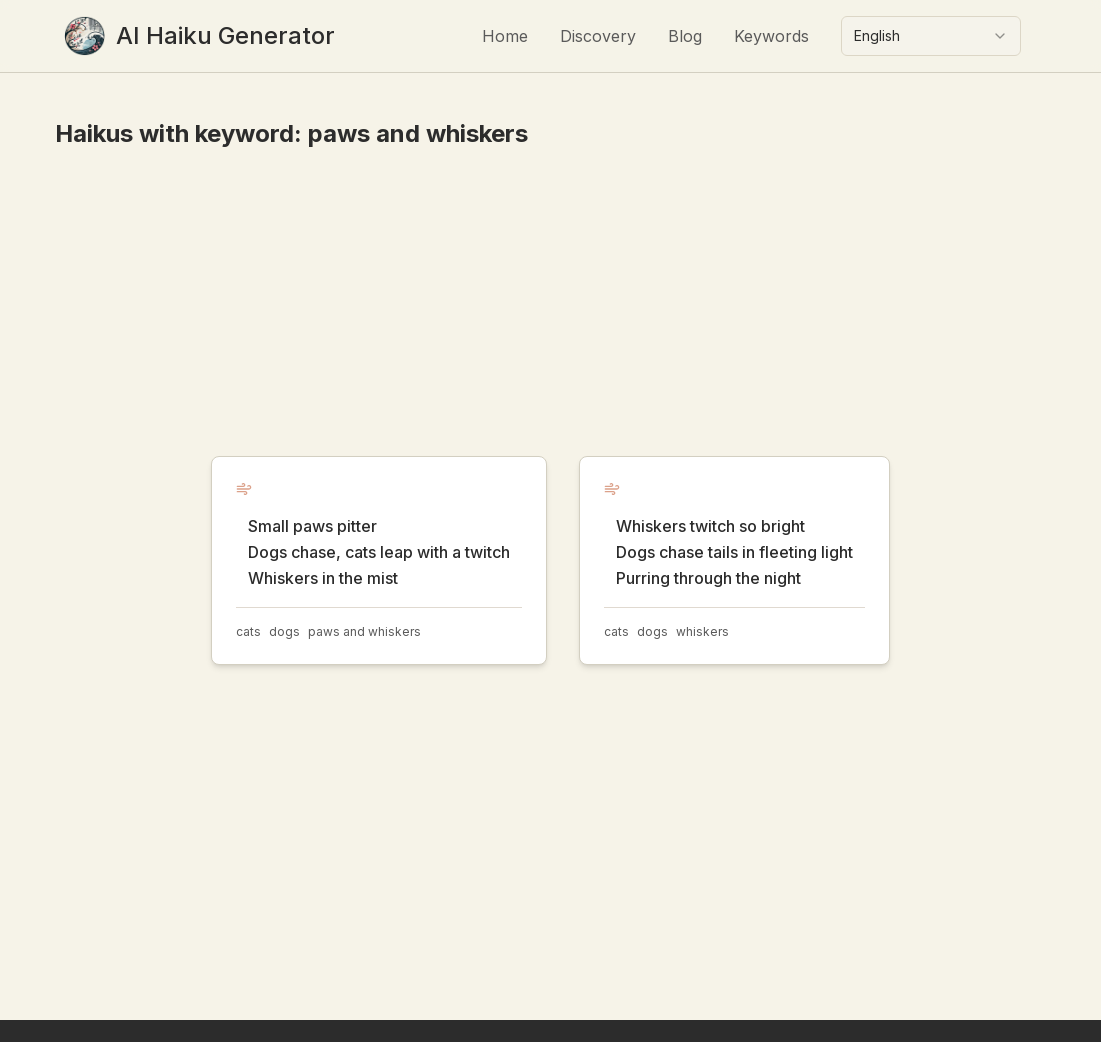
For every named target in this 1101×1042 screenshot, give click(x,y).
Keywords (771, 36)
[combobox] (931, 36)
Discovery (598, 36)
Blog (685, 36)
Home (505, 36)
